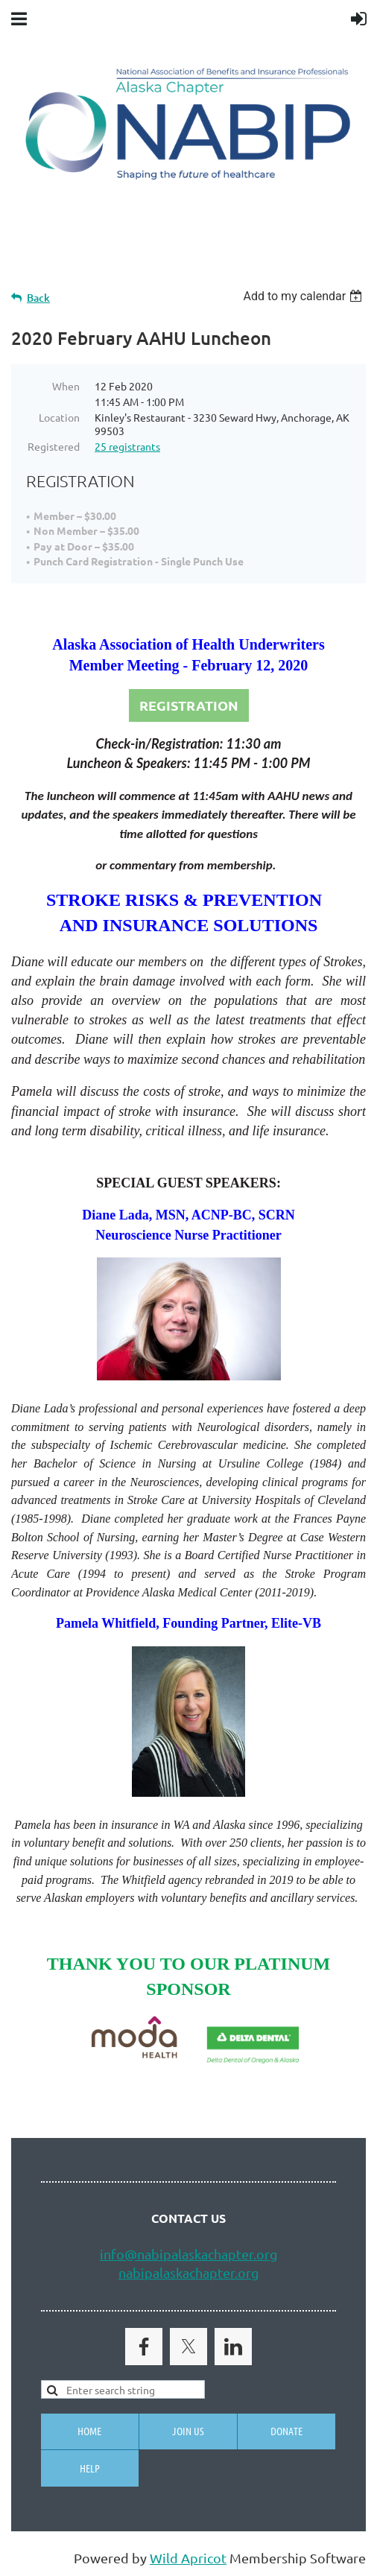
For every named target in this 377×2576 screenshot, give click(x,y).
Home (89, 2430)
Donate (286, 2430)
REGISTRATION (188, 705)
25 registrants (127, 446)
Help (90, 2468)
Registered (54, 446)
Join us (188, 2430)
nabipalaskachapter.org (188, 2272)
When (66, 386)
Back (38, 298)
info (112, 2254)
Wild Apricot (188, 2558)
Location (59, 417)
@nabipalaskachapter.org (200, 2254)
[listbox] (304, 296)
